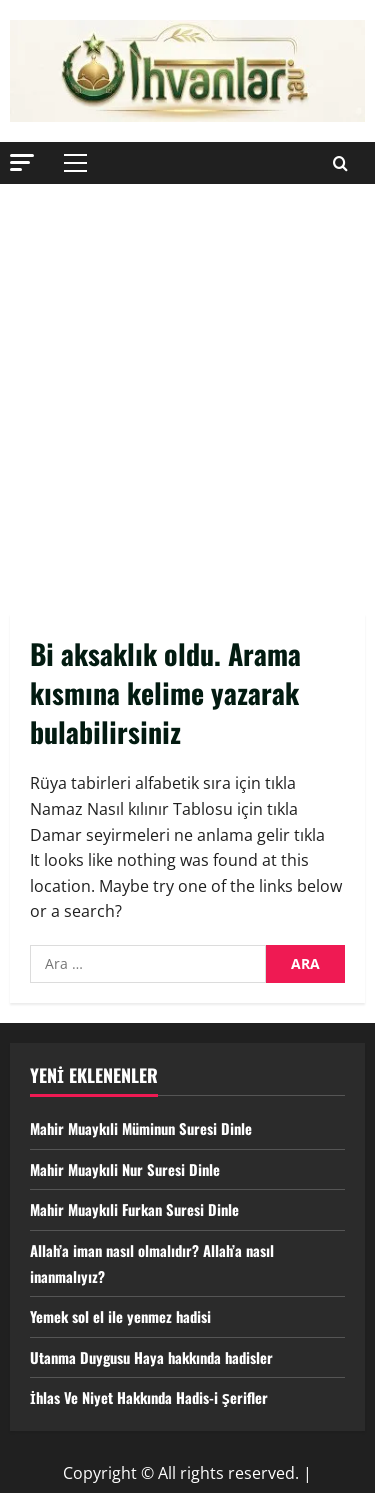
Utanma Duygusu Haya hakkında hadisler (160, 1357)
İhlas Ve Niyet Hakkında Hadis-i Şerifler (158, 1397)
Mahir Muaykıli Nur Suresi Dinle (131, 1169)
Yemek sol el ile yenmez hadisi (128, 1316)
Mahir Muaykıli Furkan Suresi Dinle (141, 1209)
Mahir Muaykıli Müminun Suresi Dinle (149, 1128)
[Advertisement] (187, 381)
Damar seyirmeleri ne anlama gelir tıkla (177, 835)
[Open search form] (340, 162)
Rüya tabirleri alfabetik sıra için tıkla (163, 783)
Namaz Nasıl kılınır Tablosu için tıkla (164, 809)
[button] (22, 161)
